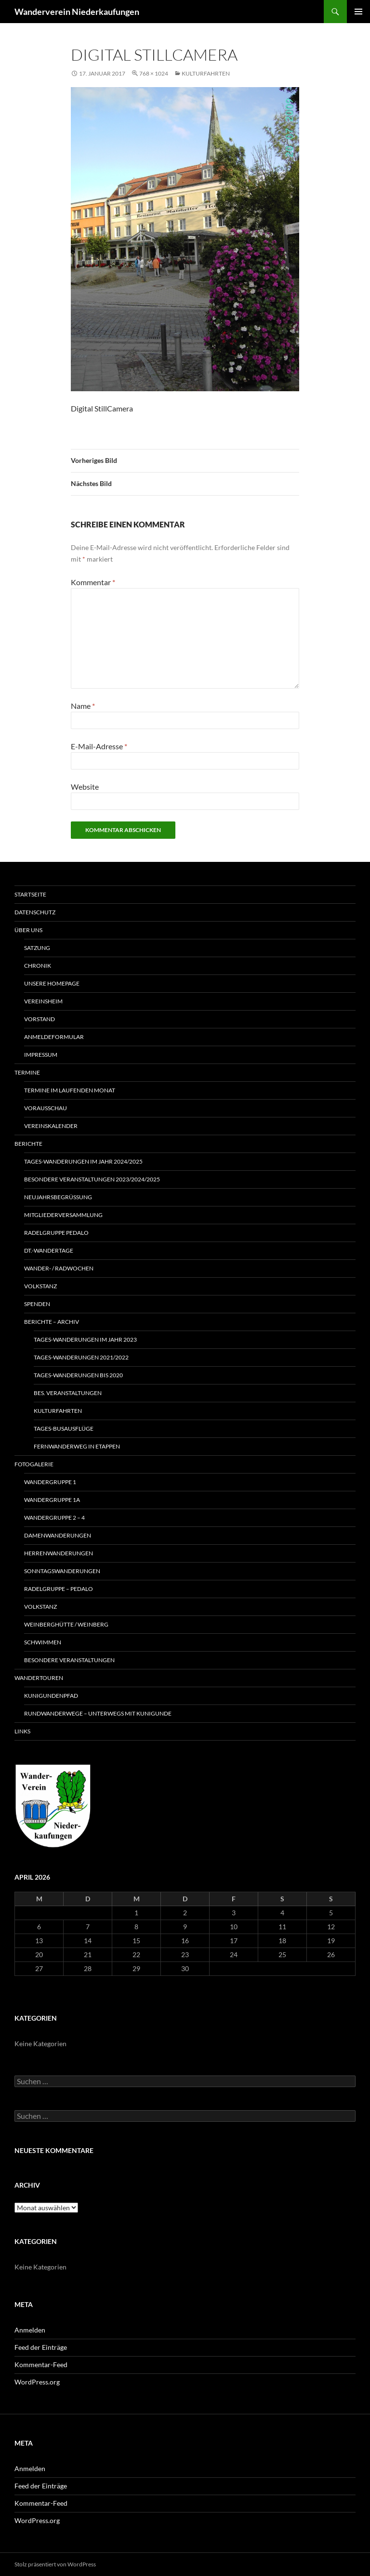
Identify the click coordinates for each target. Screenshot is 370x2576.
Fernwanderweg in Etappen (77, 1446)
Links (22, 1731)
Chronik (37, 965)
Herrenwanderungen (58, 1553)
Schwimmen (42, 1642)
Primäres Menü (358, 11)
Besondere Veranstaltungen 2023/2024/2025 (92, 1179)
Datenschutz (34, 912)
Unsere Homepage (51, 983)
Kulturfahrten (206, 73)
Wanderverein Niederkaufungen (76, 11)
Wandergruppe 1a (52, 1499)
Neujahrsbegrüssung (58, 1197)
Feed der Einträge (40, 2347)
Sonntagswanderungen (62, 1571)
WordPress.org (37, 2382)
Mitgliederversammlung (63, 1214)
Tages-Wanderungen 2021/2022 (81, 1357)
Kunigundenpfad (51, 1695)
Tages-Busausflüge (63, 1428)
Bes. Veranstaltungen (68, 1393)
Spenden (37, 1303)
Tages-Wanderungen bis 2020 (78, 1375)
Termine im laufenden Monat (69, 1090)
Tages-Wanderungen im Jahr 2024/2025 (83, 1161)
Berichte (28, 1143)
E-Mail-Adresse (99, 746)
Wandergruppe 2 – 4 (54, 1517)
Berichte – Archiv (51, 1321)
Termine (27, 1072)
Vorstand (39, 1019)
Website (85, 786)
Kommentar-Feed (40, 2364)
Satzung (37, 947)
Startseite (30, 894)
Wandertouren (38, 1677)
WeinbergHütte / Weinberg (66, 1624)
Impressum (40, 1054)
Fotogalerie (33, 1464)
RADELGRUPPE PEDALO (56, 1232)
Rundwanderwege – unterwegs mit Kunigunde (98, 1713)
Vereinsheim (43, 1001)
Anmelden (29, 2330)
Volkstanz (40, 1286)
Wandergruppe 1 (50, 1482)
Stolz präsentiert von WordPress (55, 2564)
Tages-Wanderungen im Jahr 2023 (85, 1339)
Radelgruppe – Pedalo (58, 1588)
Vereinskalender (51, 1125)
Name (83, 705)
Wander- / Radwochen (58, 1268)
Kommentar (93, 582)
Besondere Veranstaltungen (69, 1660)
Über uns (28, 930)
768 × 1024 (153, 73)
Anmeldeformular (54, 1036)
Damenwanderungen (57, 1535)
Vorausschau (45, 1108)
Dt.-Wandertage (48, 1250)
